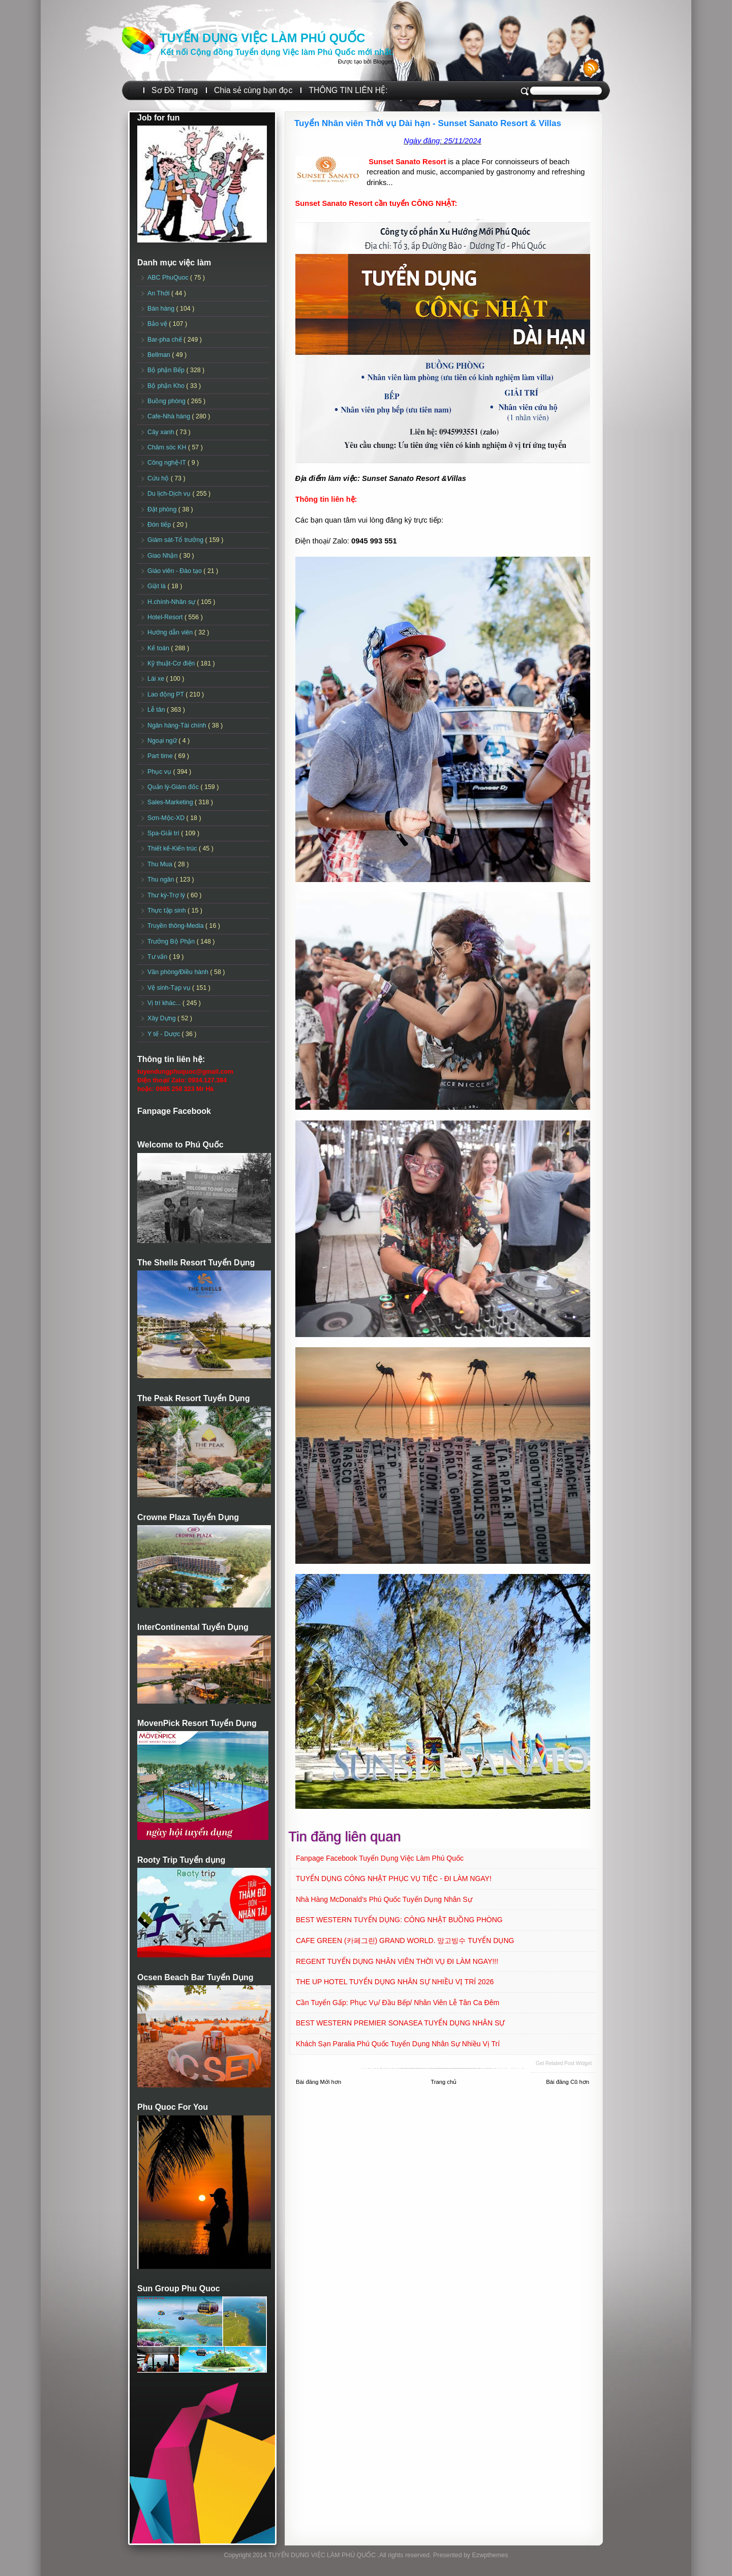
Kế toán (159, 648)
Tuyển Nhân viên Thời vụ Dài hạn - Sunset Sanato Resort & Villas (427, 123)
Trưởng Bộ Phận (172, 941)
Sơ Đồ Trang (174, 90)
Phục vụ (160, 771)
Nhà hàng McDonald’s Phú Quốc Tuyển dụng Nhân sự (384, 1899)
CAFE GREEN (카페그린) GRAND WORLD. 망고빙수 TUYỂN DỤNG (405, 1940)
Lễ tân (157, 709)
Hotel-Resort (166, 617)
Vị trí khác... (164, 1003)
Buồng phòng (167, 401)
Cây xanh (161, 432)
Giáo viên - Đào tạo (175, 570)
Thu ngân (161, 879)
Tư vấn (158, 956)
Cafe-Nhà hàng (169, 416)
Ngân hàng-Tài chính (177, 725)
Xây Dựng (162, 1018)
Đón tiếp (160, 524)
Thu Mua (160, 864)
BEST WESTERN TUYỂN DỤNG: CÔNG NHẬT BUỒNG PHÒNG (399, 1920)
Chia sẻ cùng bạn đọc (253, 90)
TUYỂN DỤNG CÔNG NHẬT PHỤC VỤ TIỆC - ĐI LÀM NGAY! (394, 1878)
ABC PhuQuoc (168, 277)
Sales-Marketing (171, 802)
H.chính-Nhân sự (172, 601)
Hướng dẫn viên (171, 632)
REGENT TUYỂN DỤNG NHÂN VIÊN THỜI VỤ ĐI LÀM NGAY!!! (397, 1961)
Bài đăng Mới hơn (318, 2082)
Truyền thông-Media (176, 925)
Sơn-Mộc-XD (167, 818)
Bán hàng (161, 308)
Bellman (159, 354)
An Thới (159, 293)
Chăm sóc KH (167, 447)
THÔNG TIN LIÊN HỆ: (348, 90)
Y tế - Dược (164, 1034)
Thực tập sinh (167, 910)
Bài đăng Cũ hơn (567, 2082)
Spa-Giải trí (164, 833)
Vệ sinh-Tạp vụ (169, 987)
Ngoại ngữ (162, 740)
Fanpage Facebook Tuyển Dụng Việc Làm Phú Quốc (380, 1858)
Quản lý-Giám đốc (174, 787)
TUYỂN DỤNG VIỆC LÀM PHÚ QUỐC (262, 38)
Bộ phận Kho (166, 385)
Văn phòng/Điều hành (178, 972)
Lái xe (156, 678)
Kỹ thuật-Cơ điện (172, 663)
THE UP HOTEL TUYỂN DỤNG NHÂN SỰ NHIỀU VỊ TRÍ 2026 (395, 1982)
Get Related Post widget (564, 2063)
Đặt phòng (162, 509)
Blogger (382, 61)
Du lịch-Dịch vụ (169, 493)
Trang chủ (443, 2082)
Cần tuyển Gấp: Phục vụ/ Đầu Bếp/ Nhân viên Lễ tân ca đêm (397, 2002)
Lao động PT (166, 694)
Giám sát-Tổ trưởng (176, 539)
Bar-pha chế (165, 339)
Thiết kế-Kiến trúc (173, 848)
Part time (160, 756)
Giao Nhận (163, 555)
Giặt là (157, 586)
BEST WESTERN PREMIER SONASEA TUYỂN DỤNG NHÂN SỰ (400, 2023)
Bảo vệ (158, 323)
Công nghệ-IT (167, 462)
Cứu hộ (159, 478)
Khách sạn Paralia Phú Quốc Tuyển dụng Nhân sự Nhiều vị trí (398, 2044)
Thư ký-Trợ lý (167, 895)
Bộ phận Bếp (166, 370)
